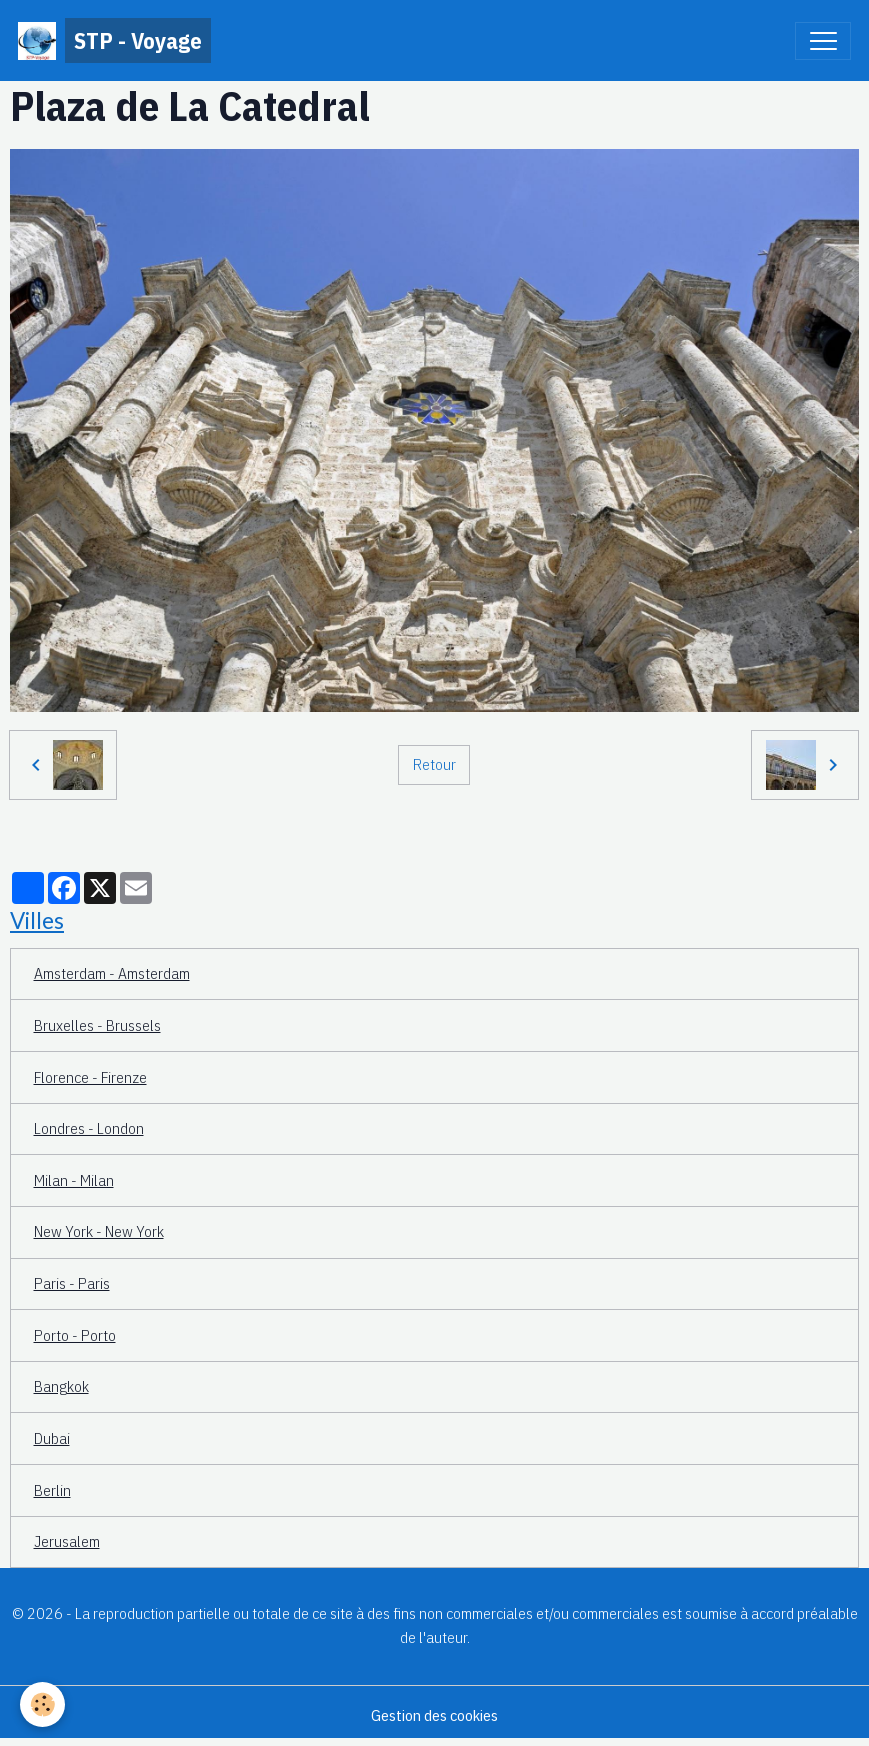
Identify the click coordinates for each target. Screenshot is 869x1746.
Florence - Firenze (90, 1077)
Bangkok (61, 1386)
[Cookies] (42, 1704)
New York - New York (99, 1231)
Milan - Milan (74, 1180)
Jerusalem (67, 1541)
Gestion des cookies (434, 1715)
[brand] (114, 40)
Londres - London (89, 1128)
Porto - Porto (75, 1335)
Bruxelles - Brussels (97, 1025)
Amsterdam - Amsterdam (112, 973)
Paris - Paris (72, 1283)
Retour (434, 764)
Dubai (52, 1438)
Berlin (52, 1490)
